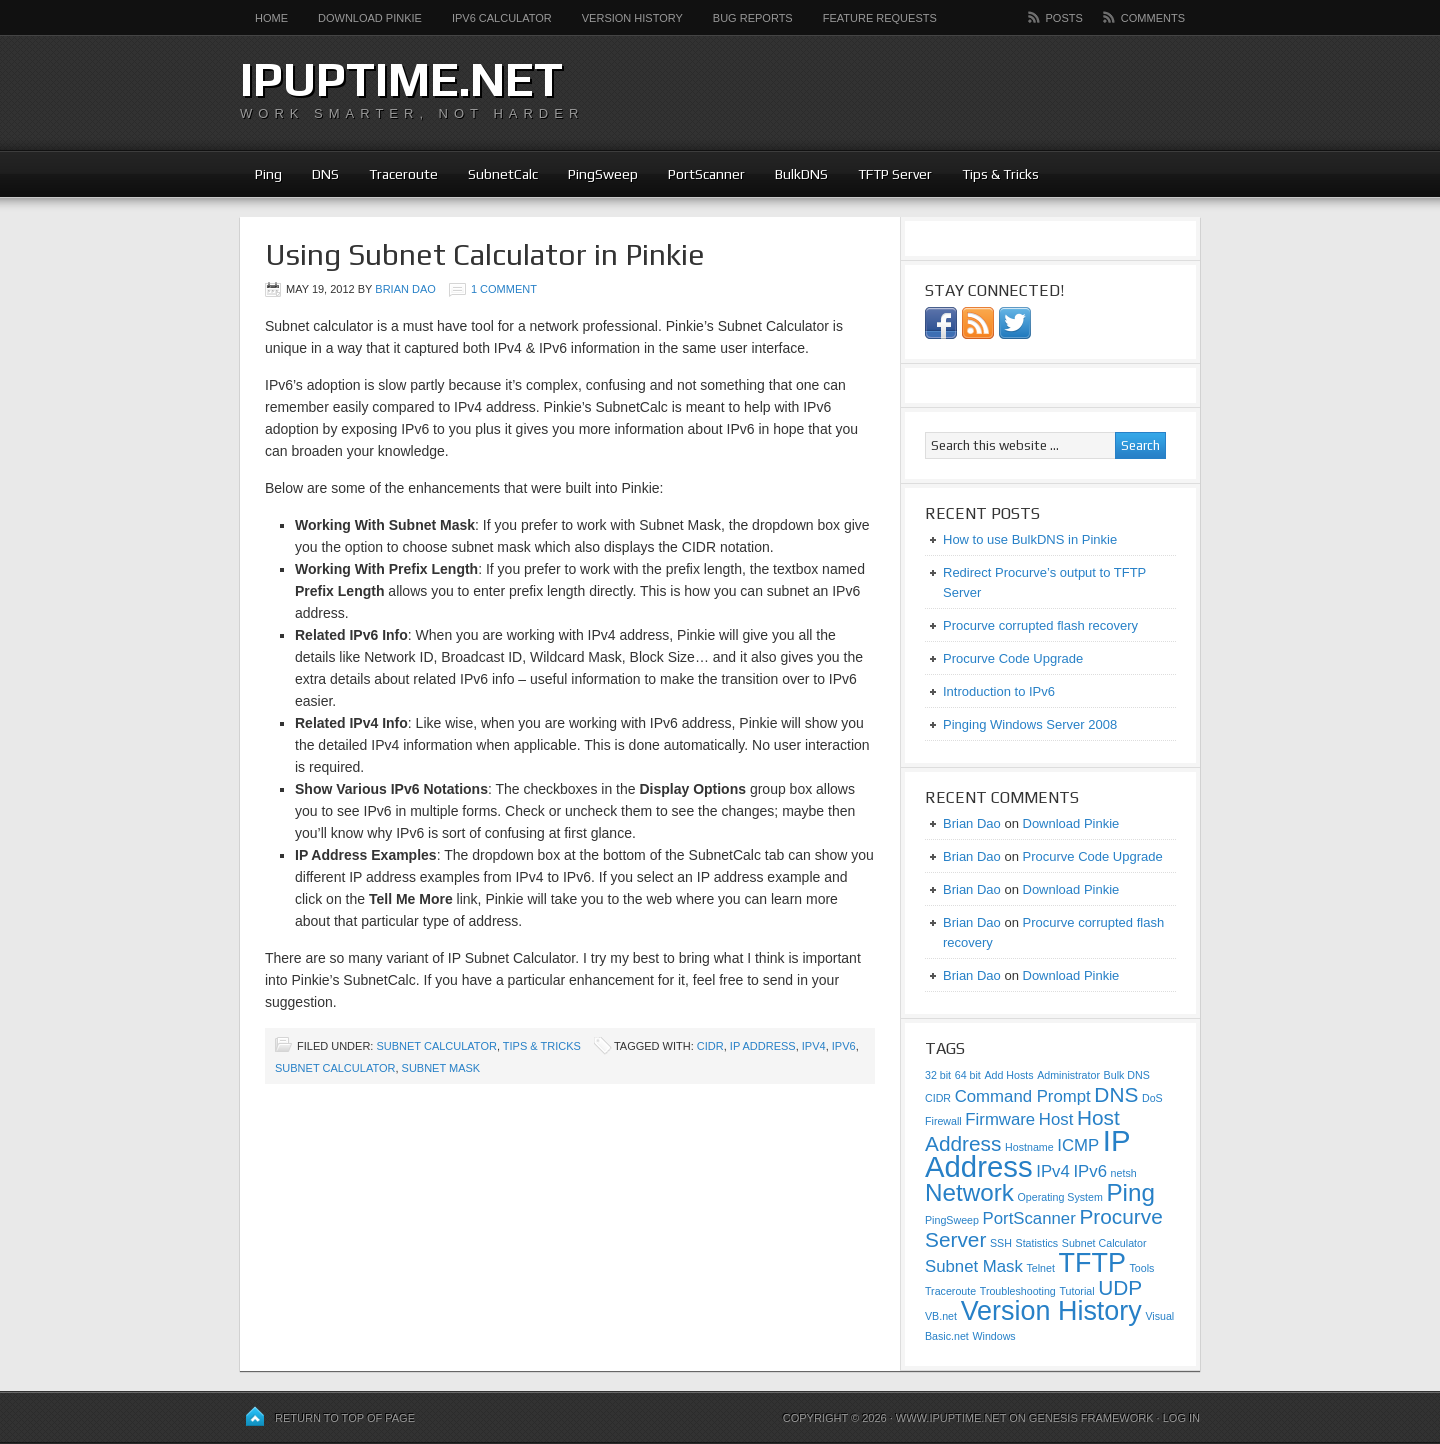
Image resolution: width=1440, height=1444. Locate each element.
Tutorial (1076, 1291)
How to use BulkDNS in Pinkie (1030, 539)
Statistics (1037, 1243)
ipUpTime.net (401, 79)
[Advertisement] (966, 90)
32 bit (938, 1075)
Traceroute (403, 174)
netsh (1124, 1173)
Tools (1142, 1268)
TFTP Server (895, 174)
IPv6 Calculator (502, 18)
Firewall (943, 1121)
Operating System (1060, 1197)
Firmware (1000, 1119)
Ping (268, 174)
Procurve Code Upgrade (1013, 658)
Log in (1181, 1418)
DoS (1152, 1098)
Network (969, 1192)
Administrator (1068, 1075)
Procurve (1120, 1216)
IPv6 (844, 1046)
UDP (1120, 1287)
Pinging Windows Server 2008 (1030, 724)
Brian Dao (405, 289)
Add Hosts (1008, 1075)
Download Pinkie (370, 18)
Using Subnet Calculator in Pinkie (485, 254)
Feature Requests (880, 18)
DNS (325, 174)
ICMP (1078, 1145)
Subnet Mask (441, 1068)
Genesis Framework (1091, 1418)
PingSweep (603, 174)
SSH (1001, 1243)
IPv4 (814, 1046)
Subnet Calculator (436, 1046)
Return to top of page (345, 1418)
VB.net (941, 1316)
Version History (632, 18)
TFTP (1092, 1263)
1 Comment (504, 289)
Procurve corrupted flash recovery (1040, 625)
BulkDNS (801, 174)
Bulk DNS (1127, 1075)
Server (955, 1239)
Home (271, 18)
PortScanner (706, 174)
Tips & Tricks (1000, 174)
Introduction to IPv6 (999, 691)
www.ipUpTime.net (951, 1418)
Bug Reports (753, 18)
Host (1056, 1119)
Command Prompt (1023, 1096)
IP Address (763, 1046)
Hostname (1029, 1147)
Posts (1064, 18)
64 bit (968, 1075)
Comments (1153, 18)
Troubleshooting (1018, 1291)
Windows (993, 1336)
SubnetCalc (503, 174)
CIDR (710, 1046)
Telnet (1040, 1268)
